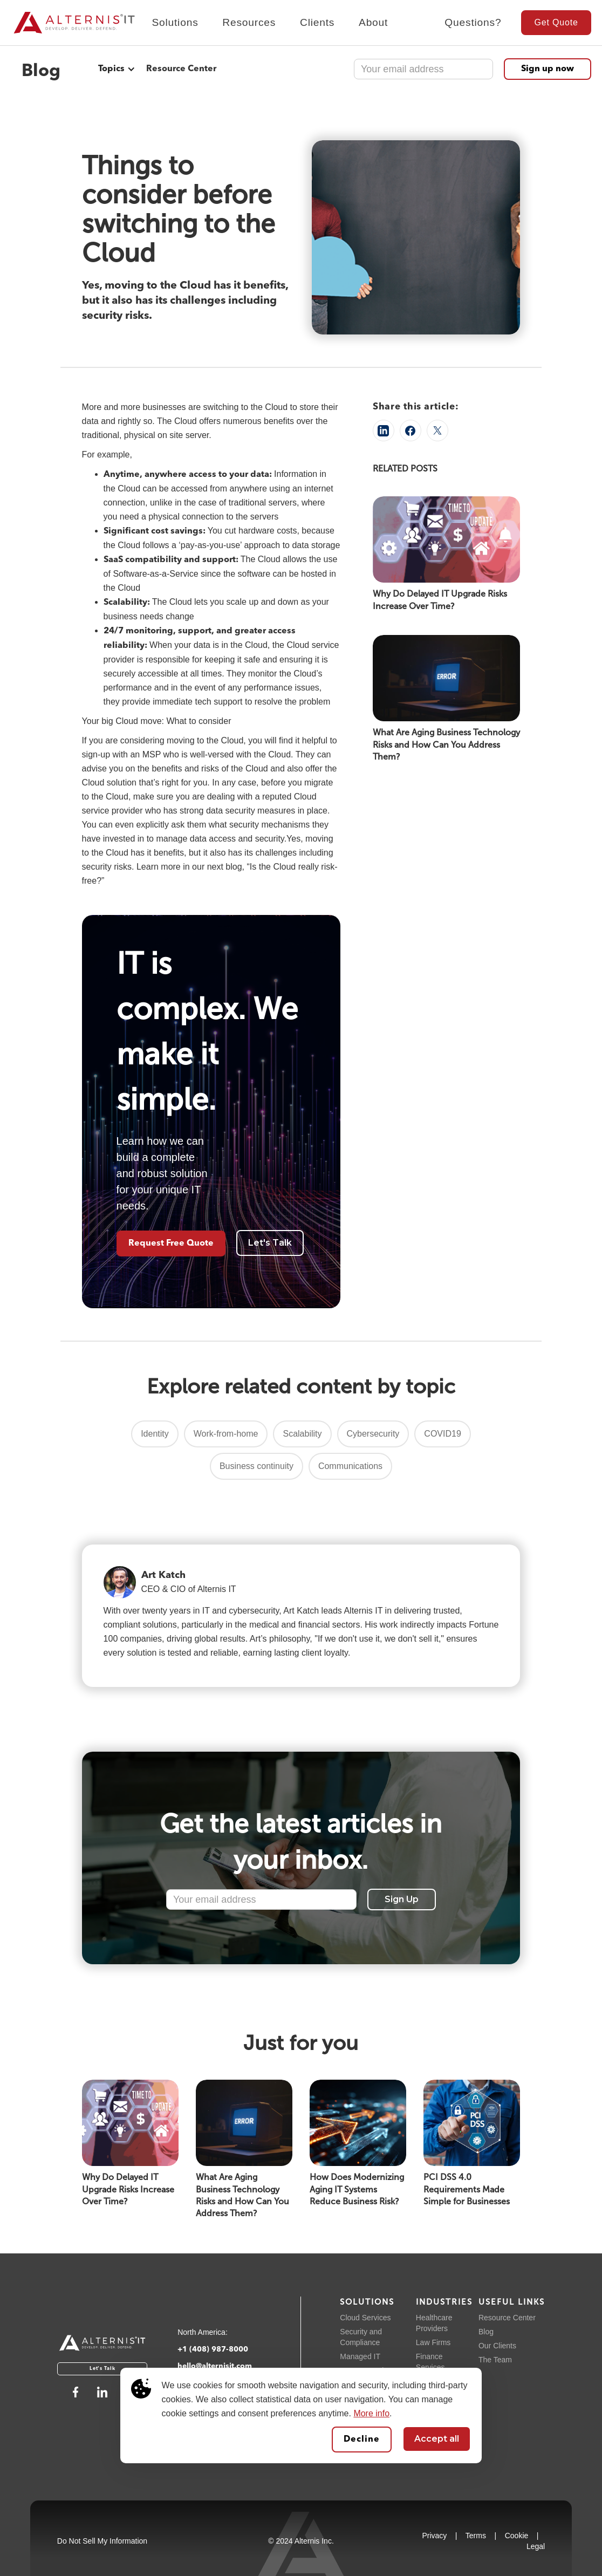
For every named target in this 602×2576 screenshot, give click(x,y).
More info (371, 2413)
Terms (476, 2535)
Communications (350, 1466)
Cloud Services (365, 2317)
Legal (535, 2546)
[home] (69, 22)
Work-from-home (226, 1433)
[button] (175, 27)
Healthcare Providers (434, 2323)
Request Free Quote (171, 1243)
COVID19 (442, 1433)
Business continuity (256, 1466)
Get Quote (556, 22)
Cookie (517, 2535)
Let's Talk (270, 1243)
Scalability (302, 1433)
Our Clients (497, 2345)
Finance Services (430, 2362)
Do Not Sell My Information (102, 2541)
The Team (495, 2359)
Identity (155, 1433)
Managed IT (360, 2356)
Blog (486, 2331)
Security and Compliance (361, 2337)
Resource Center (181, 69)
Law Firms (433, 2342)
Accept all (436, 2439)
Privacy (434, 2535)
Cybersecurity (373, 1433)
